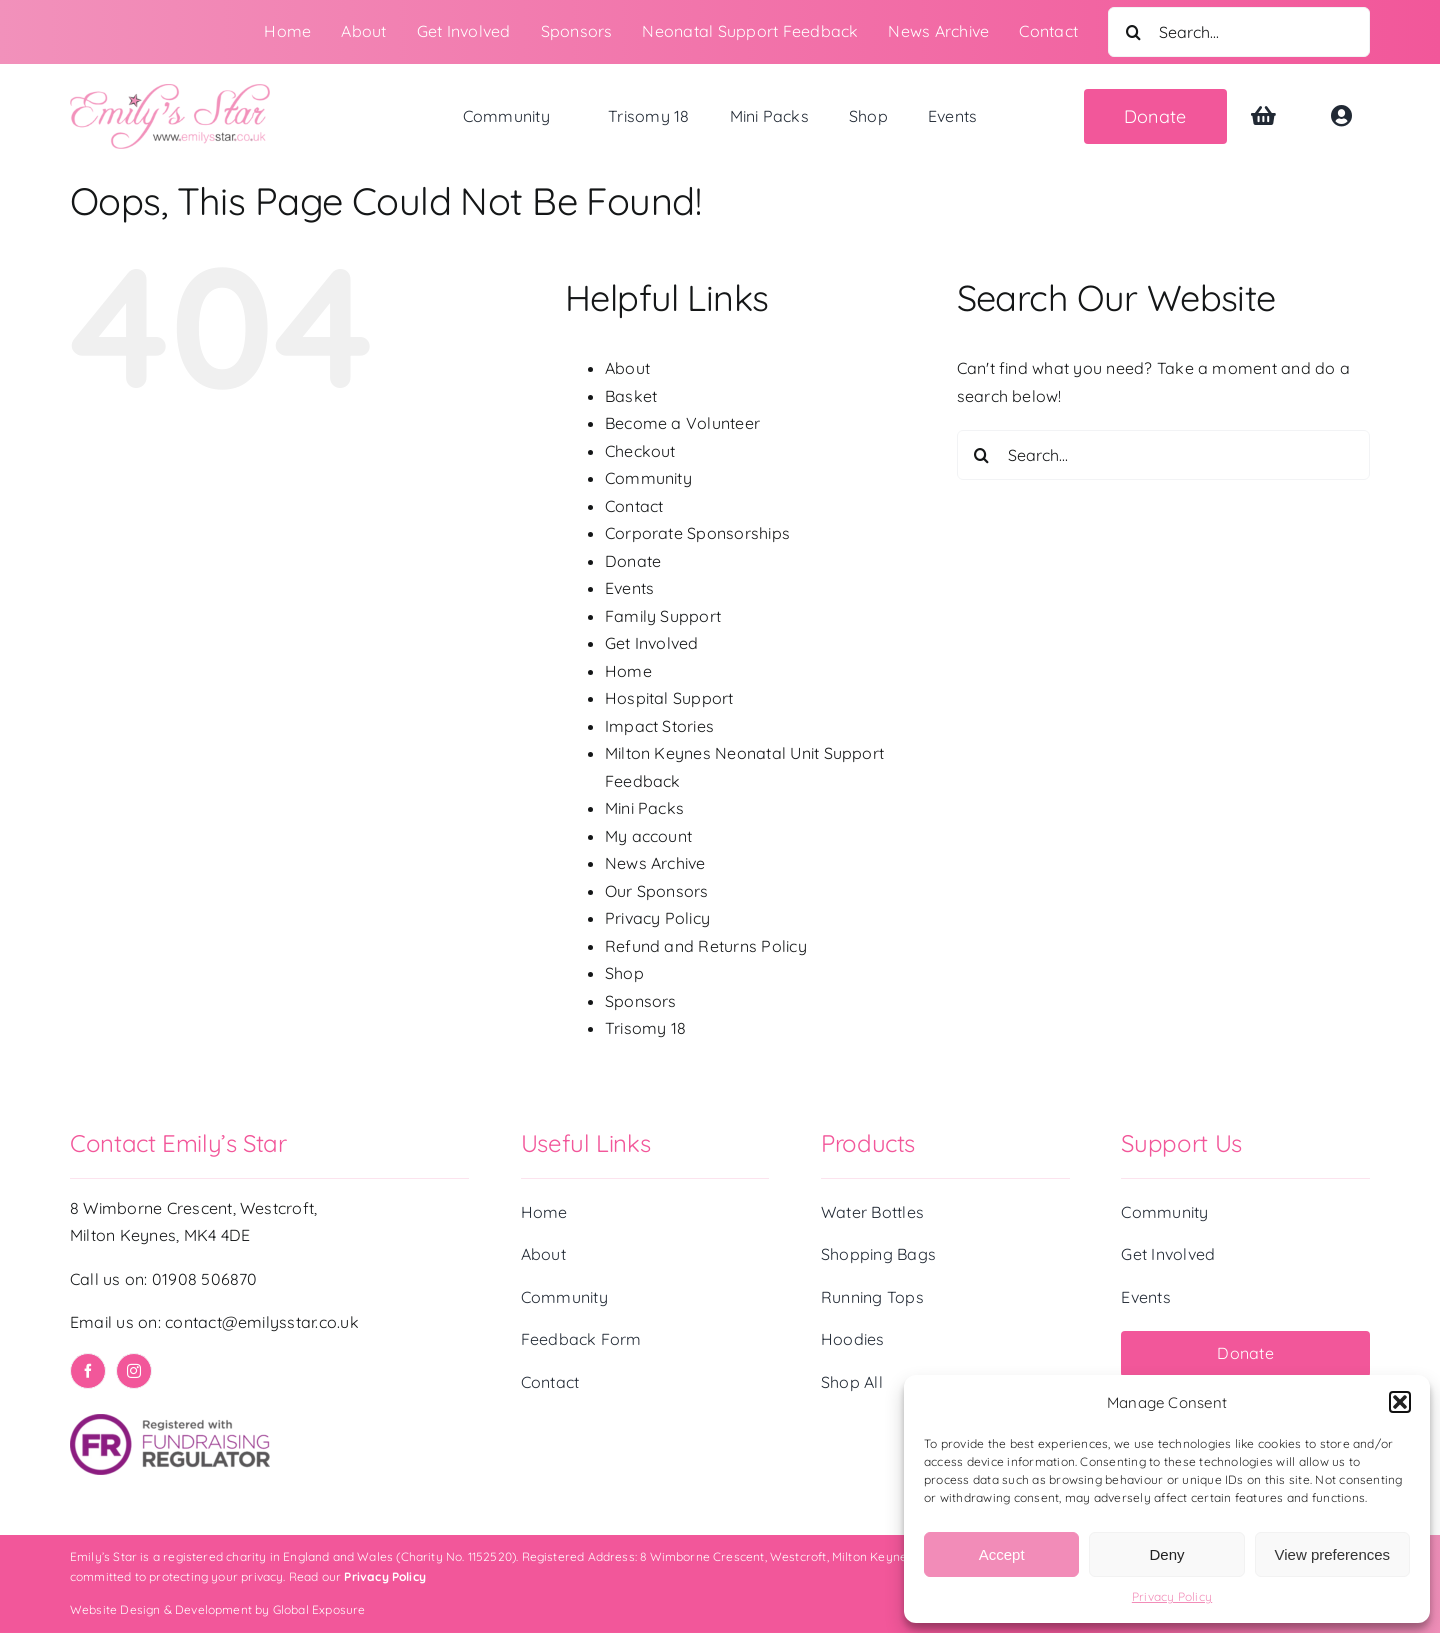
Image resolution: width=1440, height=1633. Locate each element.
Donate (633, 561)
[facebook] (88, 1371)
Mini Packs (644, 808)
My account (648, 836)
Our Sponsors (657, 891)
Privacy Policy (1172, 1596)
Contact (634, 506)
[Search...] (1239, 32)
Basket (631, 396)
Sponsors (641, 1001)
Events (629, 588)
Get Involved (652, 643)
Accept (1002, 1554)
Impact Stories (659, 726)
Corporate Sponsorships (697, 533)
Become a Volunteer (682, 423)
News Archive (655, 863)
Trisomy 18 (645, 1028)
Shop (624, 973)
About (627, 368)
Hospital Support (669, 698)
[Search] (1133, 32)
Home (628, 671)
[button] (1400, 1402)
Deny (1166, 1554)
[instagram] (134, 1371)
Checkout (640, 451)
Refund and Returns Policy (706, 946)
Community (648, 478)
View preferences (1333, 1554)
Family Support (663, 616)
